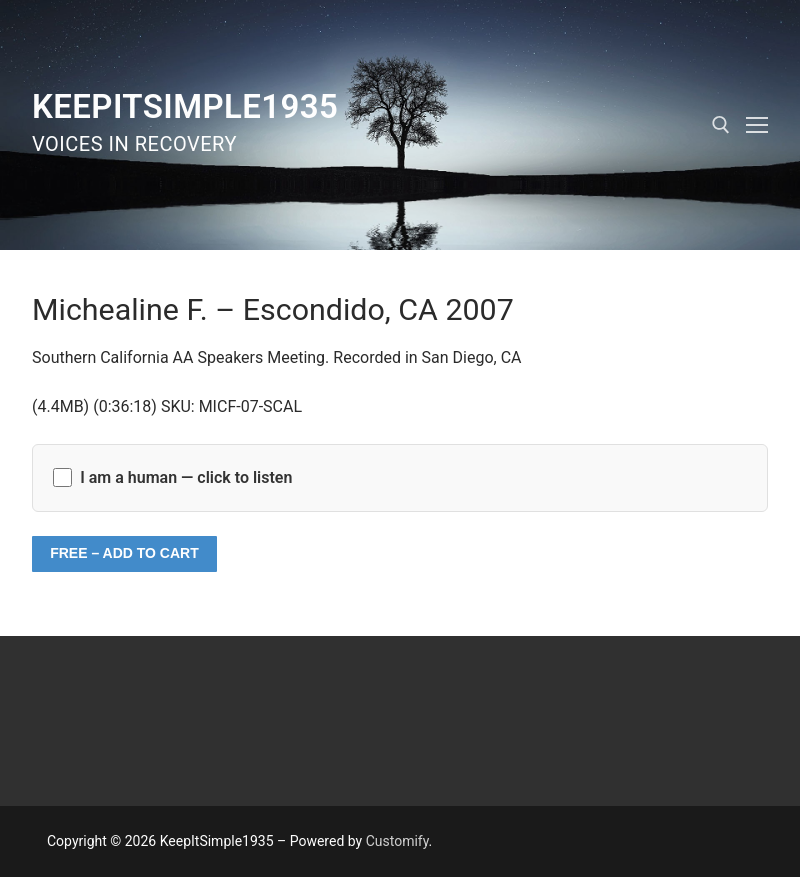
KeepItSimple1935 (185, 106)
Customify (397, 841)
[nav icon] (757, 125)
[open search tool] (721, 125)
